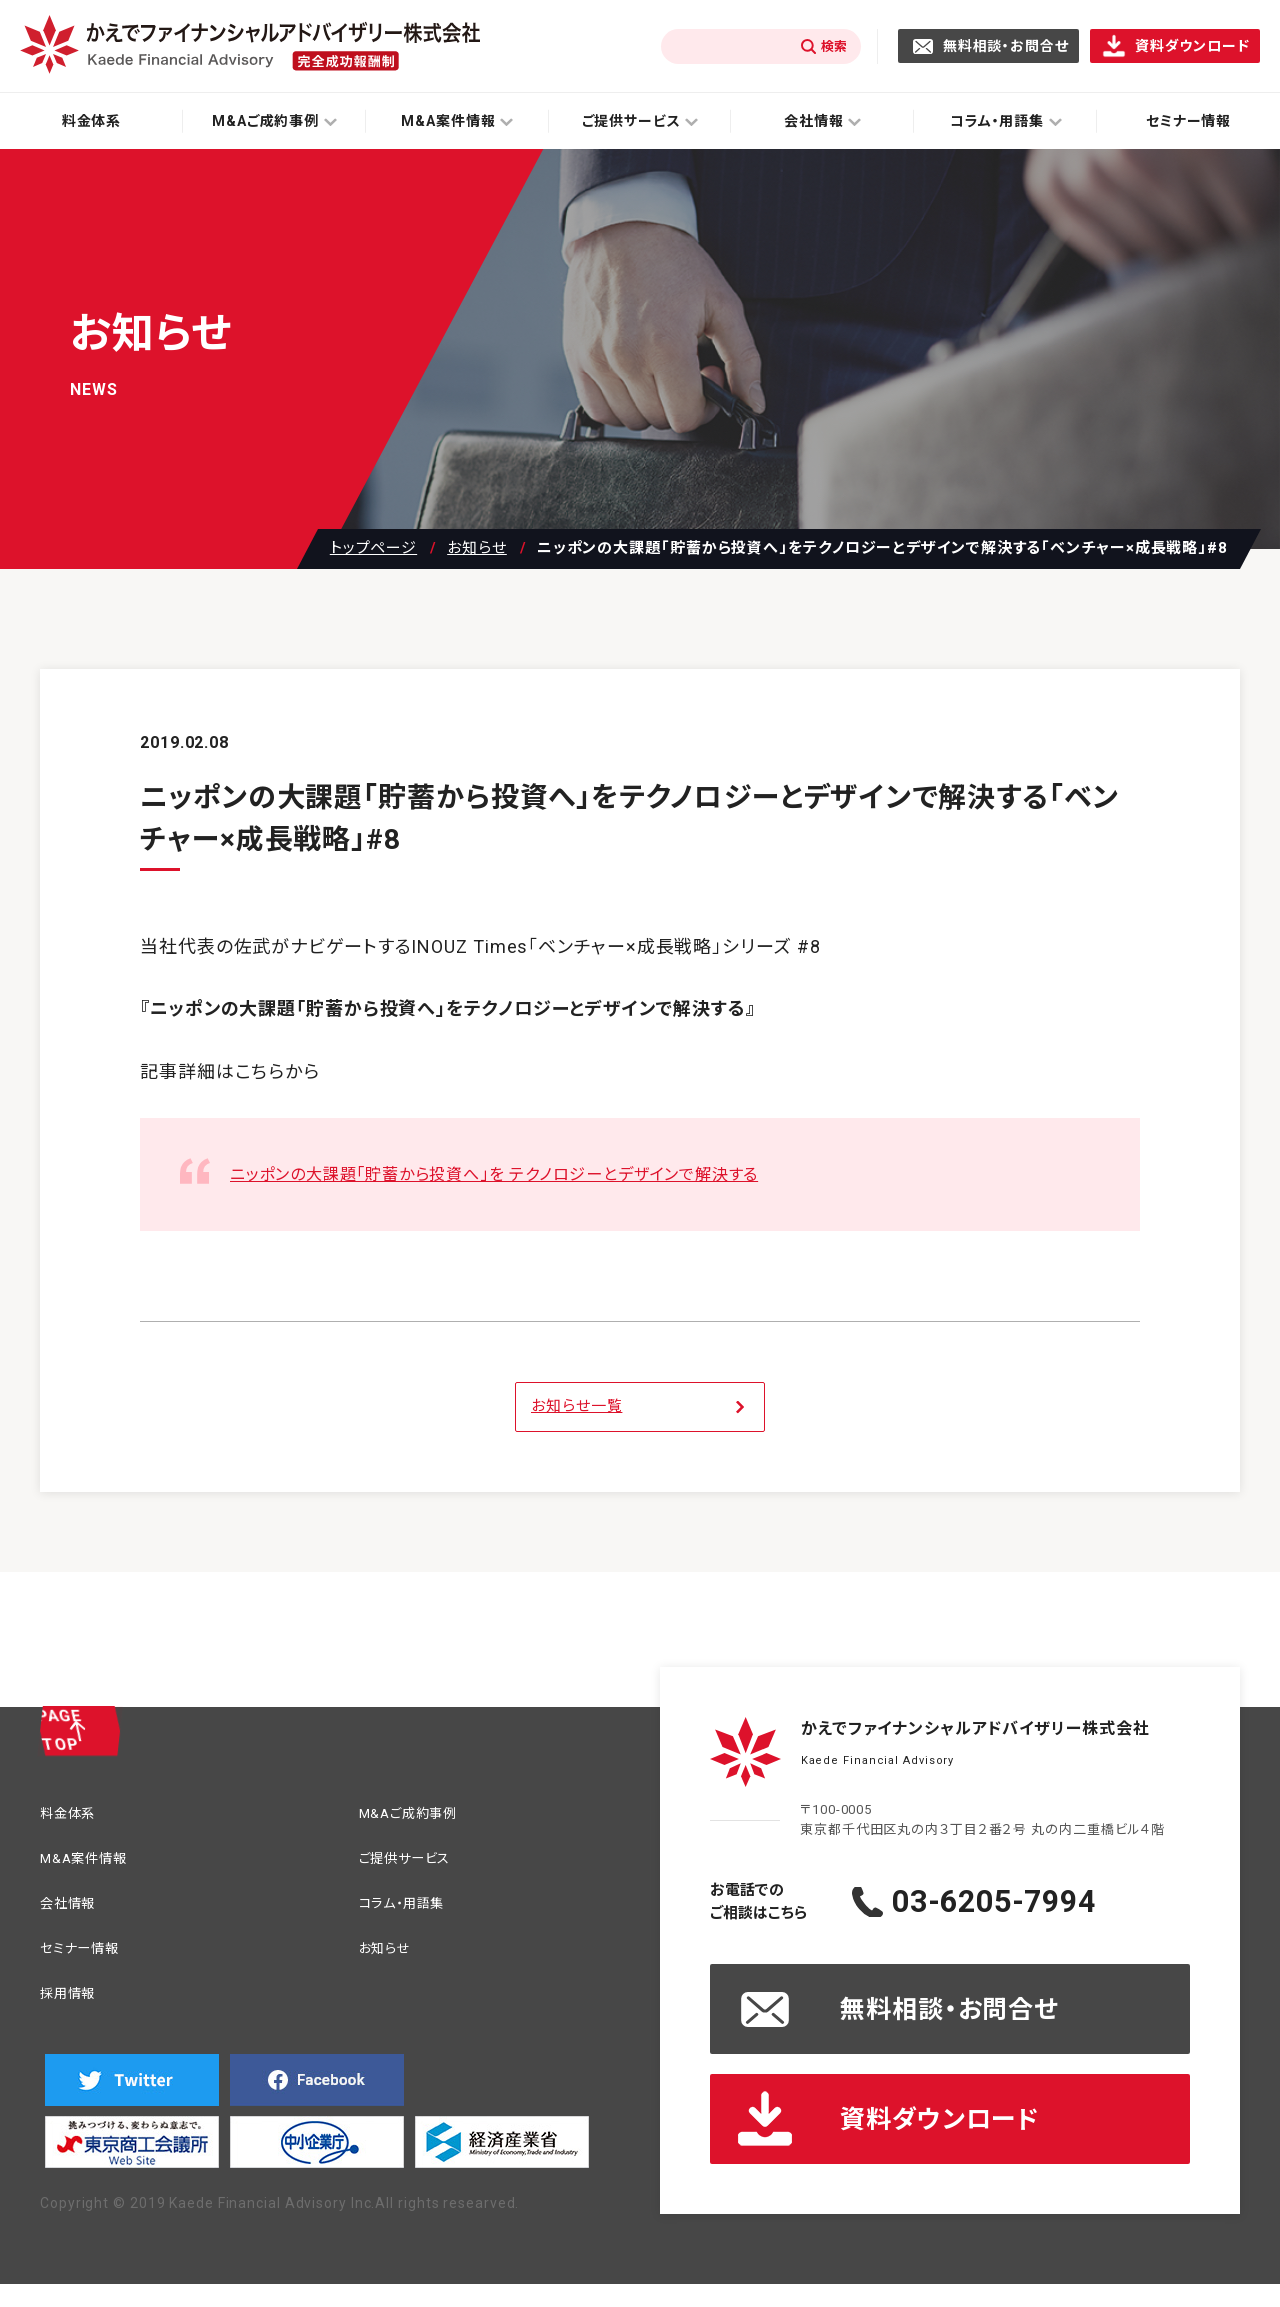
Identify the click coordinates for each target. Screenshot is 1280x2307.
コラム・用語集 (411, 1911)
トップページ (373, 548)
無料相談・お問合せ (1006, 46)
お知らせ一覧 (576, 1406)
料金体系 (92, 121)
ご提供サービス (415, 1863)
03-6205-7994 (1034, 1902)
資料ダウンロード (1192, 46)
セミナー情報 (88, 1959)
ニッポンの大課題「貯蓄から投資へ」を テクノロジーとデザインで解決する (527, 1173)
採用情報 (74, 2007)
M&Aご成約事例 (418, 1815)
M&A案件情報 (92, 1863)
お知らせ (477, 548)
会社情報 (74, 1911)
